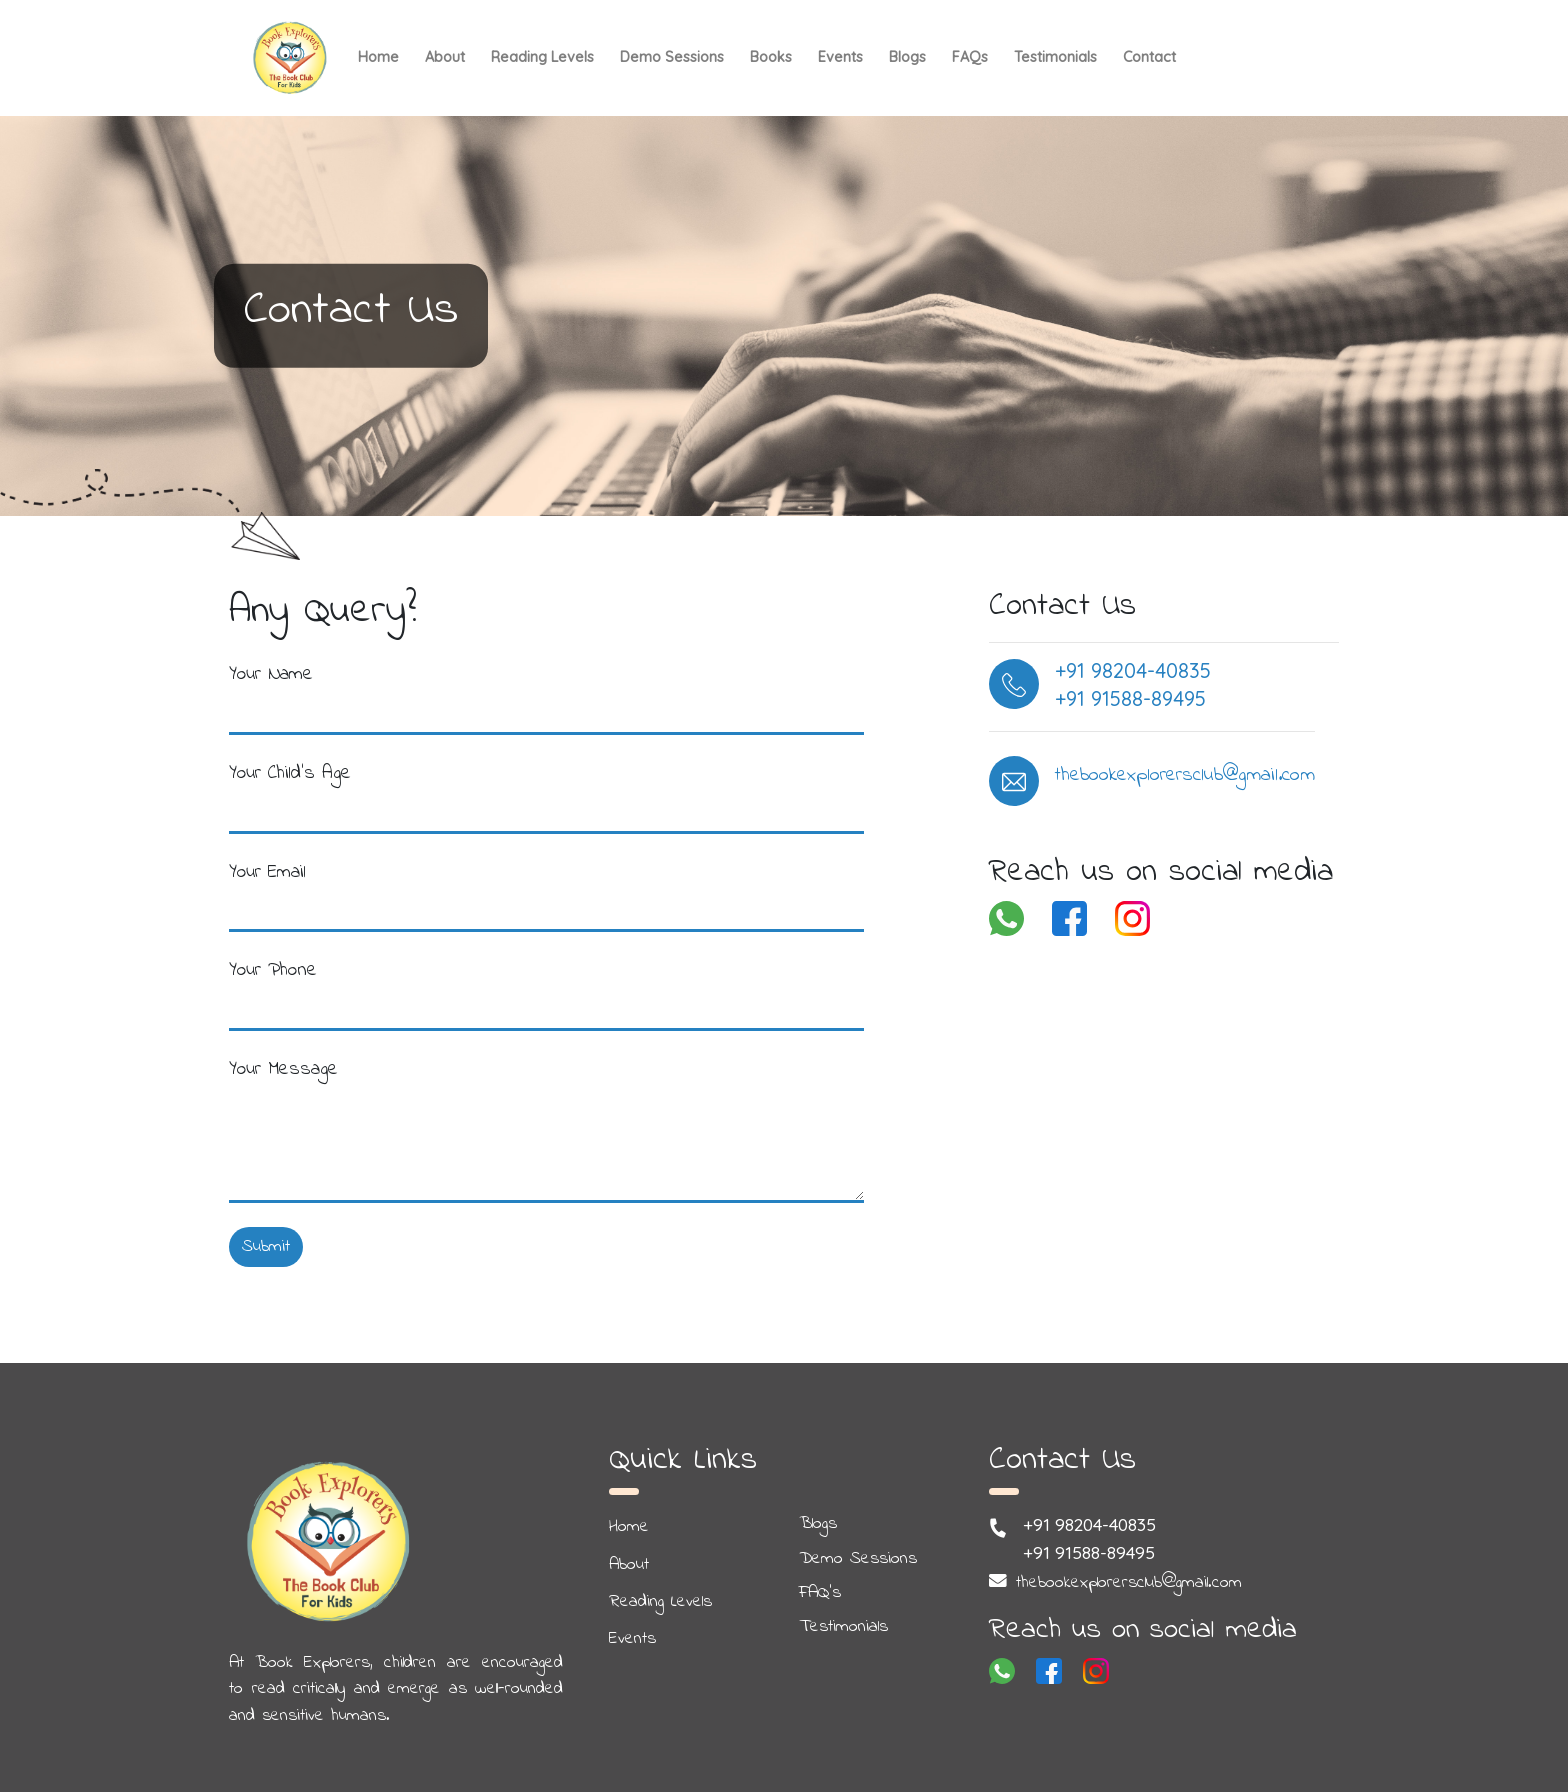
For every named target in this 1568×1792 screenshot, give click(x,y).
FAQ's (820, 1593)
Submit (266, 1247)
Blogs (907, 57)
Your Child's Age (290, 773)
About (445, 57)
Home (378, 57)
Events (840, 57)
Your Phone (273, 970)
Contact (1149, 57)
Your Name (271, 674)
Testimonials (1055, 57)
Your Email (267, 872)
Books (771, 57)
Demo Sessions (672, 57)
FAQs (970, 57)
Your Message (283, 1069)
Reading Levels (542, 57)
